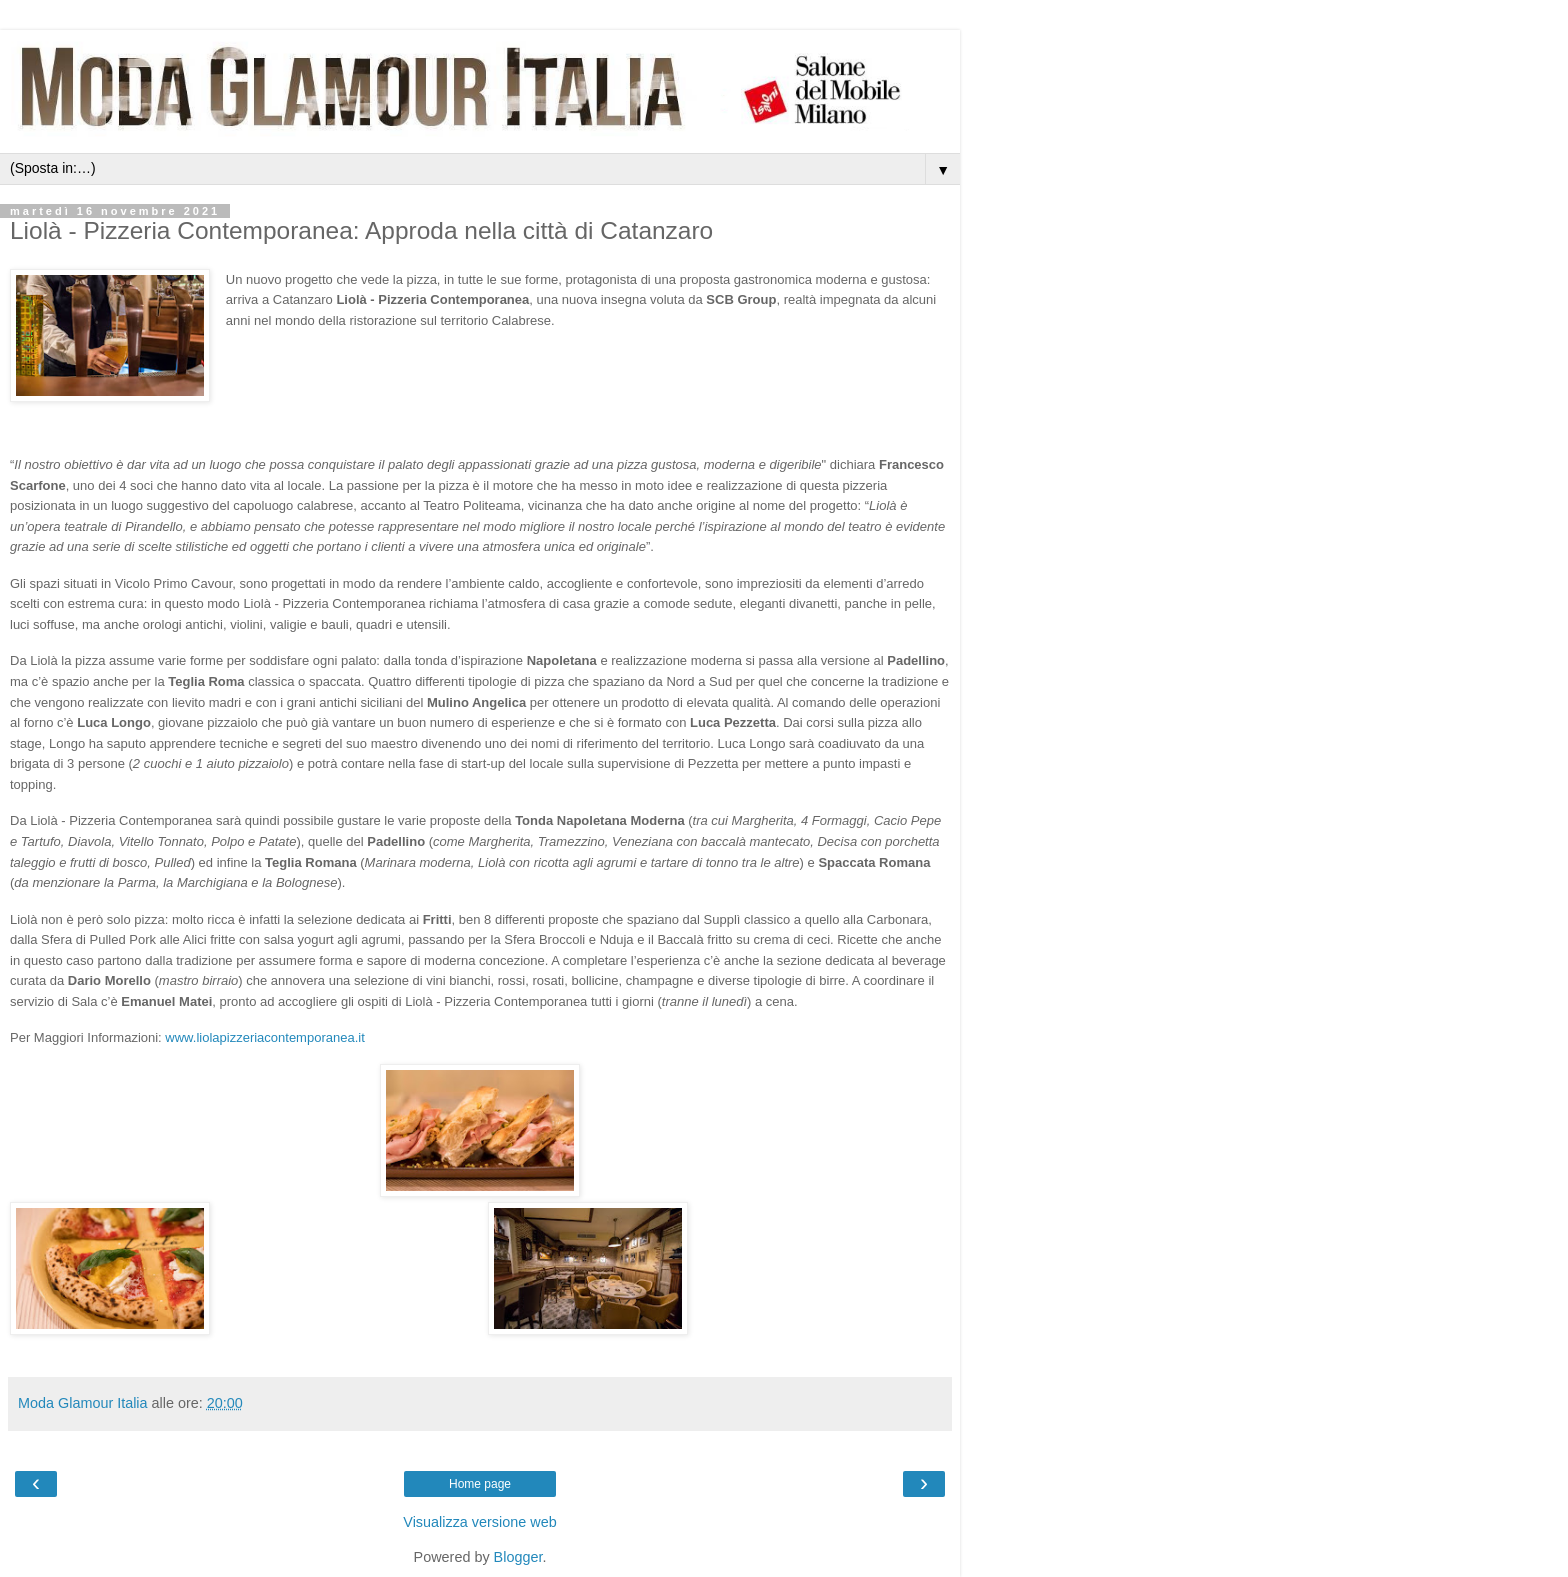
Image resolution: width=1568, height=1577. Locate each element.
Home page (480, 1484)
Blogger (518, 1557)
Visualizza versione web (479, 1522)
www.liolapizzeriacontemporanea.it (264, 1037)
